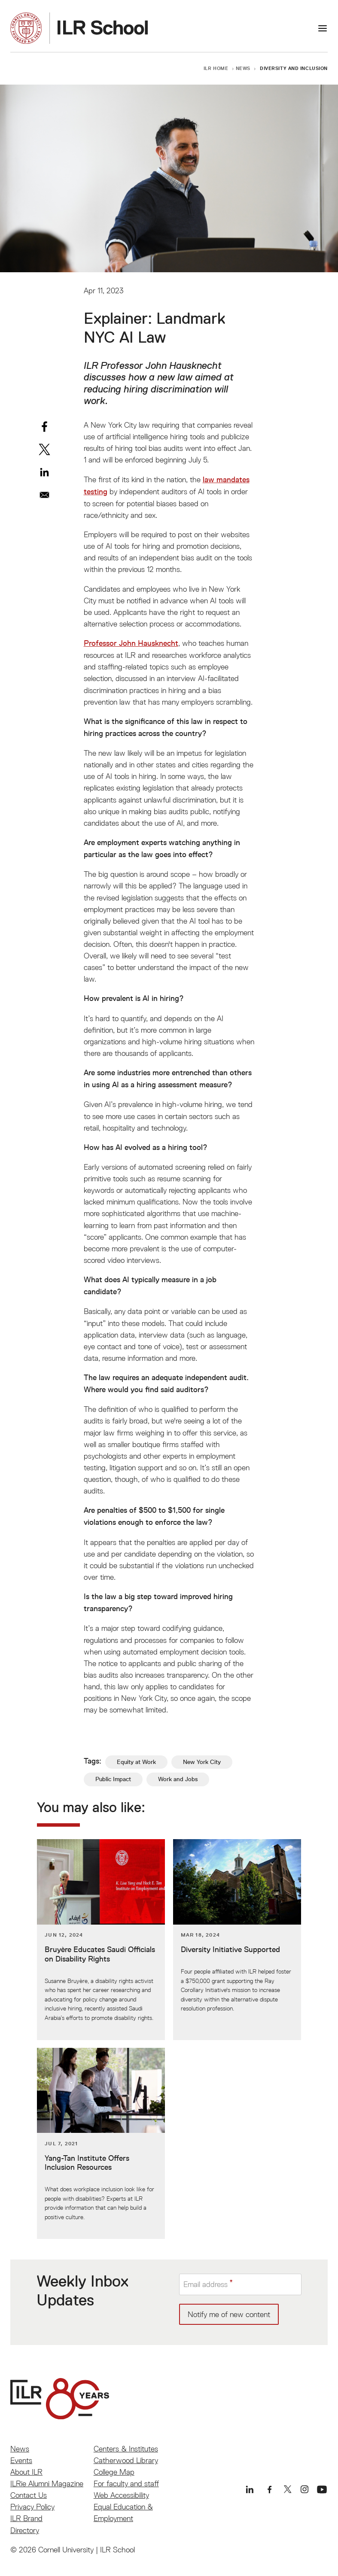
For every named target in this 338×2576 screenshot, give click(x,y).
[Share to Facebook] (44, 426)
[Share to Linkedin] (44, 472)
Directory (24, 2530)
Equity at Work (136, 1762)
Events (21, 2460)
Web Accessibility (121, 2495)
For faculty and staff (126, 2483)
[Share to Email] (44, 494)
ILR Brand (26, 2518)
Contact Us (28, 2495)
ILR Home (216, 68)
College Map (114, 2472)
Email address (205, 2284)
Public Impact (113, 1779)
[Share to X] (44, 449)
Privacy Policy (32, 2507)
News (243, 68)
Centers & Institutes (126, 2449)
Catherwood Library (126, 2460)
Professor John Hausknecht (131, 643)
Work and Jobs (178, 1779)
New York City (202, 1762)
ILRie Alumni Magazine (46, 2483)
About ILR (26, 2472)
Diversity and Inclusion (294, 68)
